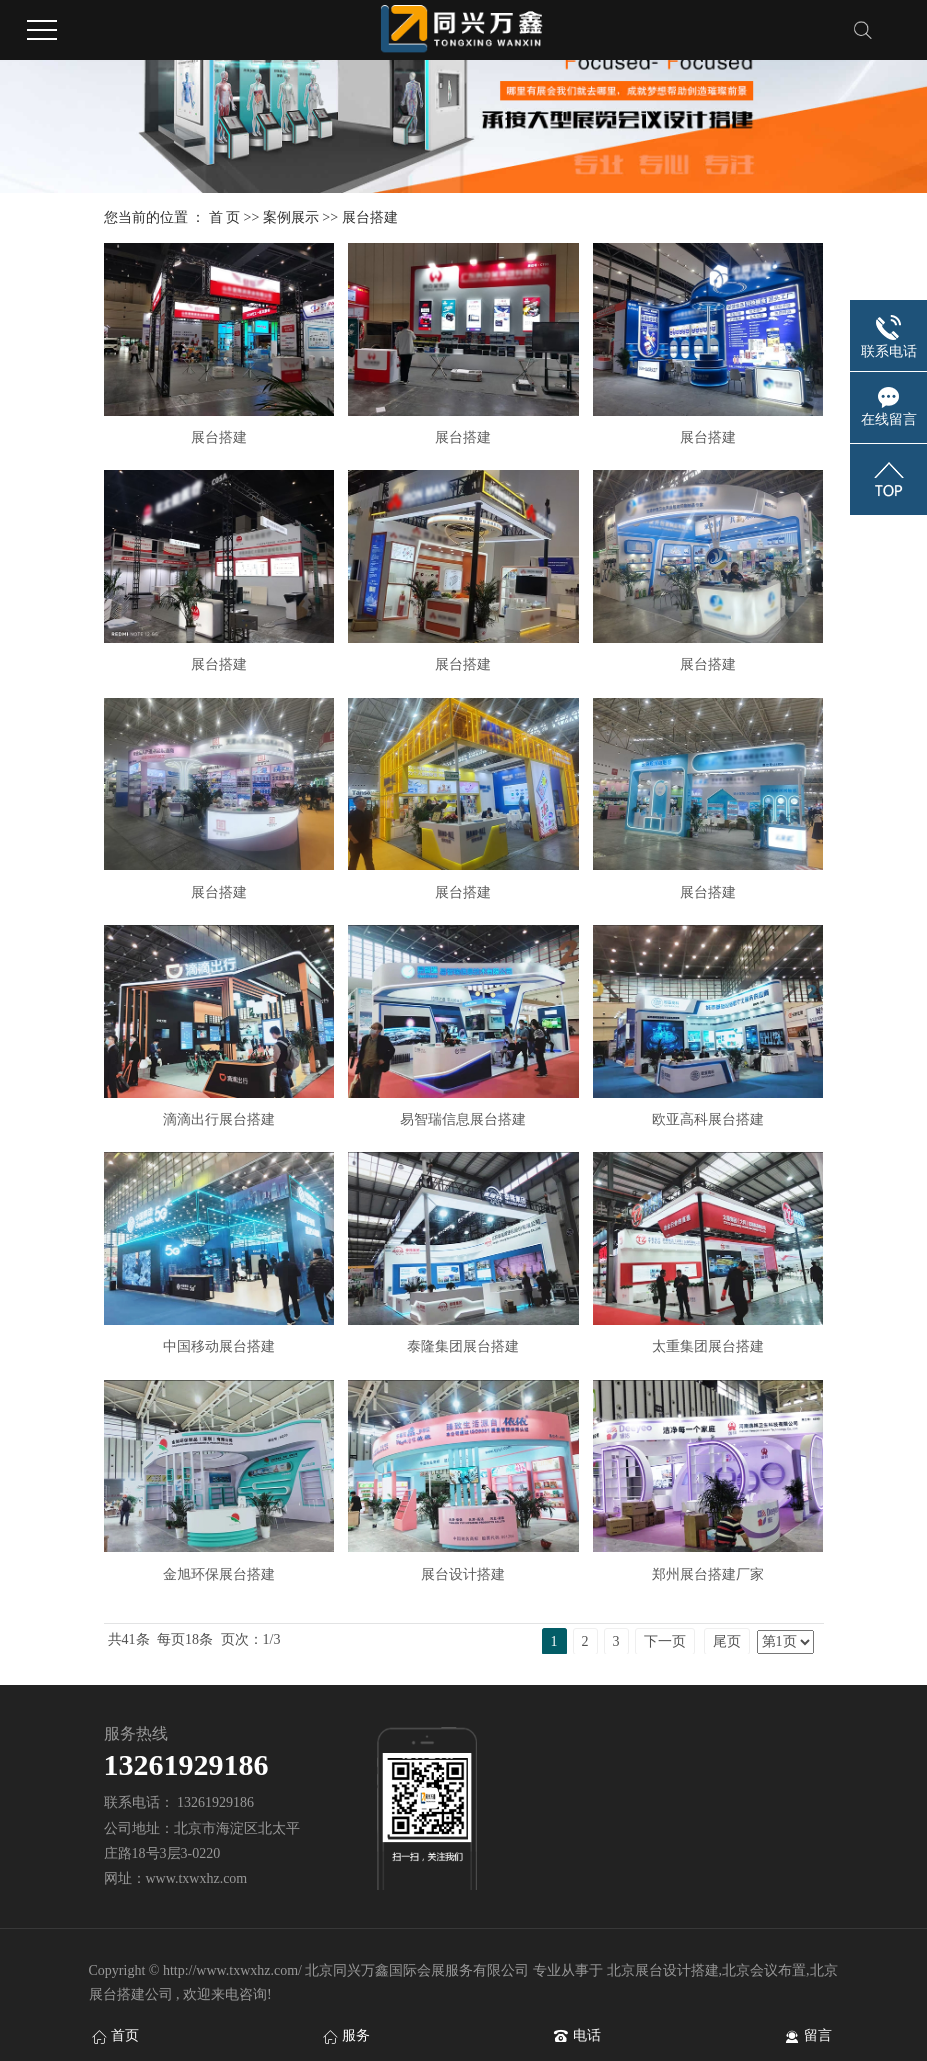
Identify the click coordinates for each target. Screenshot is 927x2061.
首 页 (225, 217)
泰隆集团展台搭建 (463, 1346)
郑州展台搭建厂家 (708, 1574)
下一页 (665, 1641)
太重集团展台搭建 (708, 1346)
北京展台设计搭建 (663, 1970)
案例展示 (291, 217)
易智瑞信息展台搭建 (463, 1119)
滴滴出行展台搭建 (219, 1119)
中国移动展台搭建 (219, 1346)
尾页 (727, 1641)
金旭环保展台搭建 (219, 1574)
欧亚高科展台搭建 (708, 1119)
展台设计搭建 (463, 1574)
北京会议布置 (764, 1970)
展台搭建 (370, 217)
